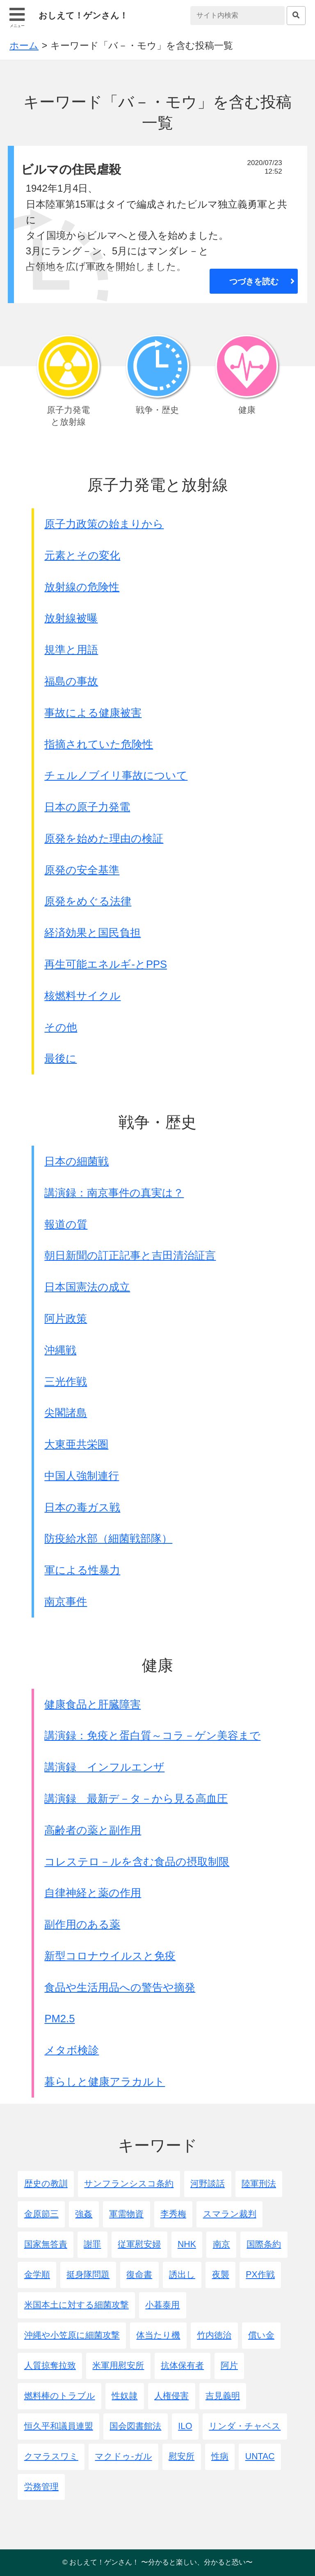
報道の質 (65, 1224)
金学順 (37, 2274)
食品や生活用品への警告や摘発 (119, 1987)
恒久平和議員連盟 (58, 2426)
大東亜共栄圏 (76, 1444)
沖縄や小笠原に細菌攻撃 (72, 2335)
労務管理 (41, 2487)
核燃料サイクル (82, 995)
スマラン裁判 (229, 2214)
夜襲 (220, 2274)
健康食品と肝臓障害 (92, 1704)
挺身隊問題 (88, 2274)
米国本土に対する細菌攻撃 (76, 2305)
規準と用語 (71, 649)
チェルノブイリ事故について (115, 775)
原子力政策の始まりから (104, 524)
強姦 (83, 2214)
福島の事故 (71, 681)
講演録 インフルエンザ (104, 1767)
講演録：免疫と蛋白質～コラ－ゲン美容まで (152, 1735)
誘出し (182, 2274)
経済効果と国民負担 (92, 932)
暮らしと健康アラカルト (104, 2081)
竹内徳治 (214, 2335)
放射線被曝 (71, 618)
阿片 (229, 2365)
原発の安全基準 (81, 870)
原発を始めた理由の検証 (103, 838)
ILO (185, 2426)
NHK (187, 2244)
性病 (219, 2456)
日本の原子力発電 (87, 807)
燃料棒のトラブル (59, 2396)
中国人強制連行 (81, 1476)
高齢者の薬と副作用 (92, 1830)
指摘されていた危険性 (98, 744)
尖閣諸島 (65, 1412)
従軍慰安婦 (139, 2244)
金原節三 (41, 2214)
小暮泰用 (162, 2305)
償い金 (261, 2335)
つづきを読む (253, 281)
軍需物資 (126, 2214)
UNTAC (260, 2456)
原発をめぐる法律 (87, 901)
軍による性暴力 (82, 1570)
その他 (60, 1027)
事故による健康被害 (93, 712)
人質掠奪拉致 (50, 2365)
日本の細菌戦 (76, 1161)
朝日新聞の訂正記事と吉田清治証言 (130, 1255)
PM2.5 (59, 2018)
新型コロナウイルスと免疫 (110, 1956)
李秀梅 (173, 2214)
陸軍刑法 (259, 2184)
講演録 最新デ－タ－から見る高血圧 (136, 1798)
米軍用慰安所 (118, 2365)
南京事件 (65, 1601)
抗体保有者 (182, 2365)
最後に (60, 1058)
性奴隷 (124, 2396)
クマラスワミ (51, 2456)
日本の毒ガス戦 (82, 1507)
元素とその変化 (82, 555)
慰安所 (181, 2456)
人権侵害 (171, 2396)
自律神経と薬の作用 (92, 1893)
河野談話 (207, 2184)
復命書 (139, 2274)
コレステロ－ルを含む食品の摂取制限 (136, 1861)
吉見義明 (222, 2396)
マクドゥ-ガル (123, 2456)
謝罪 (92, 2244)
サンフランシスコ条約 (128, 2184)
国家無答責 (45, 2244)
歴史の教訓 (46, 2184)
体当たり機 (158, 2335)
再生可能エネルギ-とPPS (105, 964)
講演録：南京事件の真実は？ (114, 1193)
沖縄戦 (60, 1350)
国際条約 (264, 2244)
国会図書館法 (135, 2426)
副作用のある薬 (82, 1924)
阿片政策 (65, 1318)
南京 (221, 2244)
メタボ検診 (71, 2050)
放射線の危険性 (81, 587)
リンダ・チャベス (245, 2426)
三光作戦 (65, 1381)
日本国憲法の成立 (87, 1287)
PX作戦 (260, 2274)
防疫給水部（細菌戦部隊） (108, 1538)
